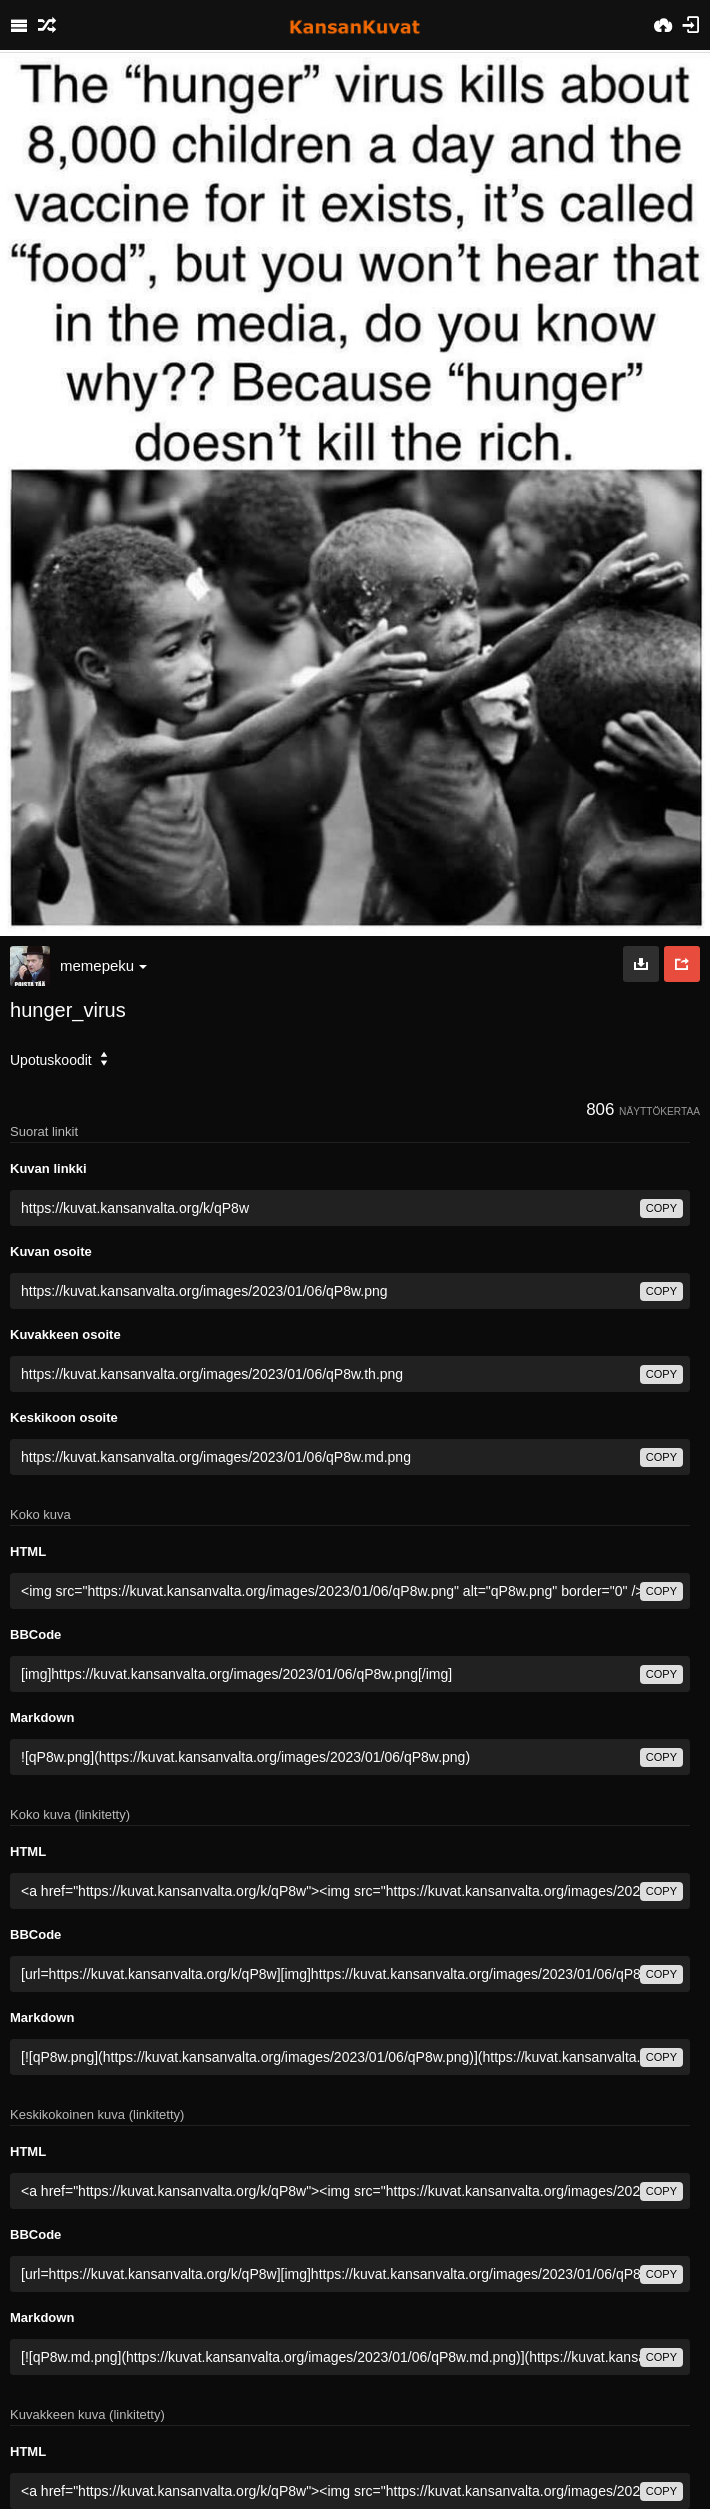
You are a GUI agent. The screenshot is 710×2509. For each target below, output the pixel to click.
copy (661, 1208)
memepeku (103, 965)
